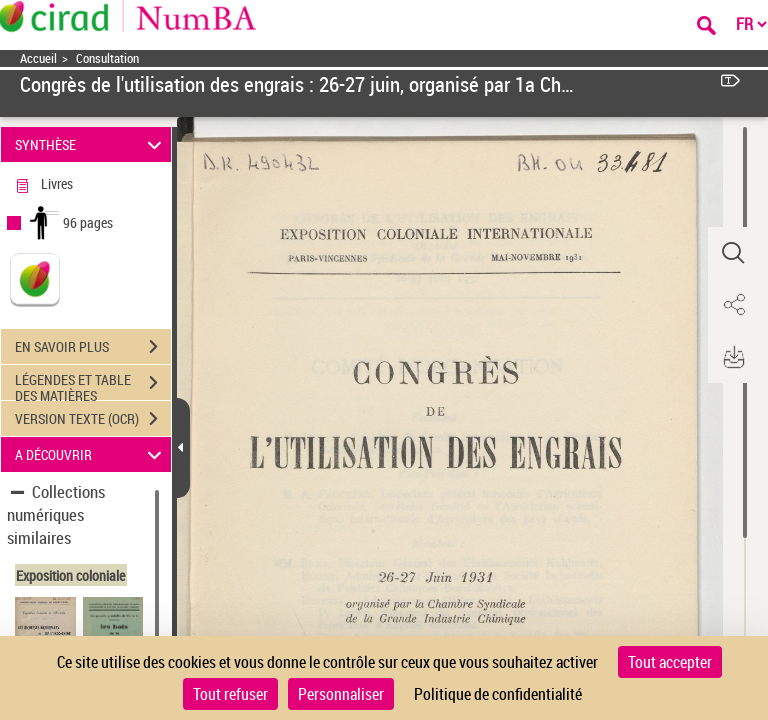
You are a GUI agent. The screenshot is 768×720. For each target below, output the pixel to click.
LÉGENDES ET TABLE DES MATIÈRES (93, 385)
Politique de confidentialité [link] (498, 694)
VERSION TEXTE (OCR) (93, 419)
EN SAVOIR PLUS (93, 347)
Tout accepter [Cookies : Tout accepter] (670, 662)
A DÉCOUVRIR (91, 454)
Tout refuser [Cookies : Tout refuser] (230, 694)
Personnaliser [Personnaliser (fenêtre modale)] (341, 694)
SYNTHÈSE (91, 144)
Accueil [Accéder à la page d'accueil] (38, 58)
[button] (733, 253)
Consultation (107, 58)
